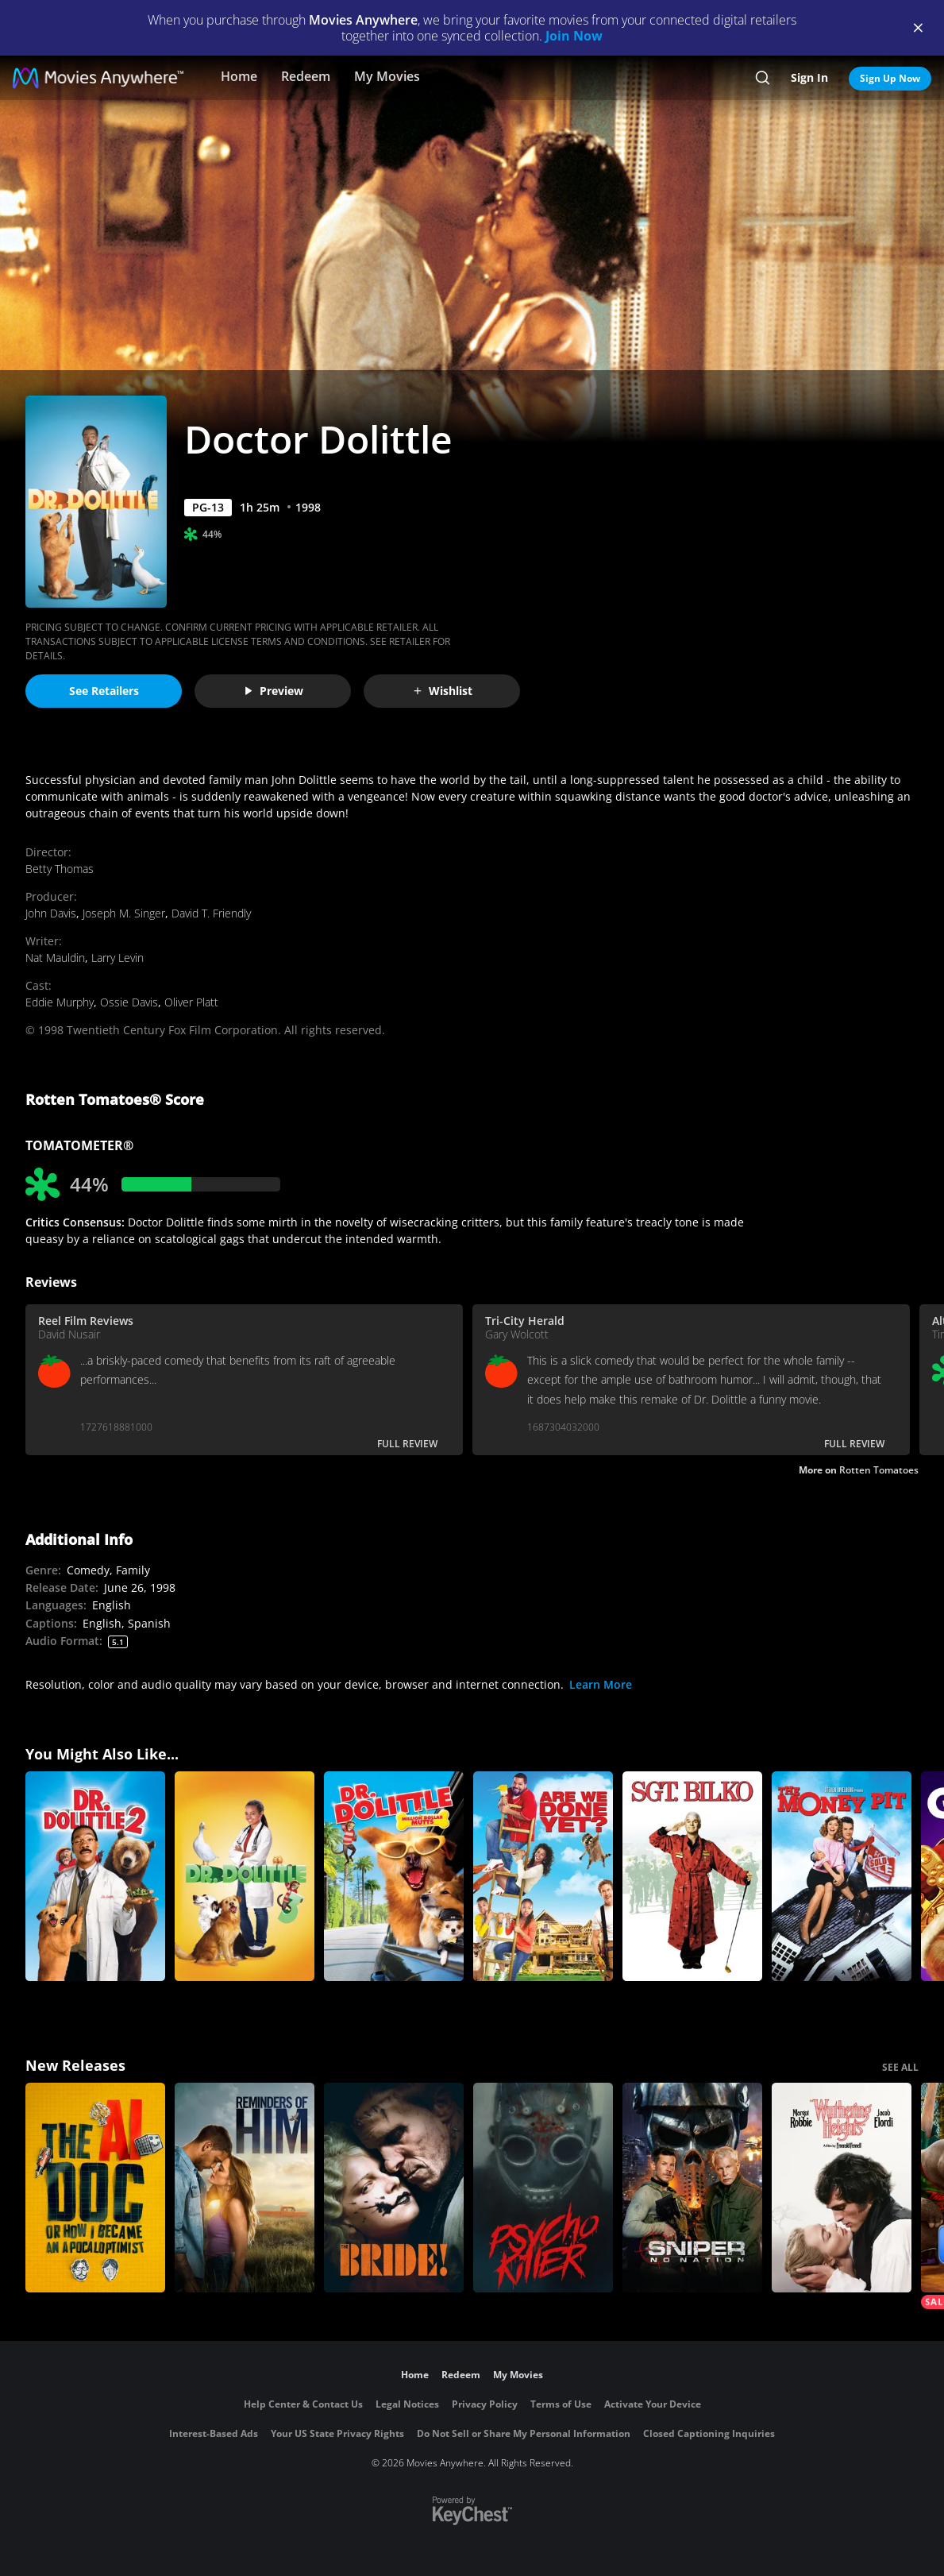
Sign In (809, 77)
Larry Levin (117, 957)
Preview (273, 690)
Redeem (305, 76)
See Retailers (104, 690)
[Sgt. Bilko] (692, 1876)
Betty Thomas (59, 868)
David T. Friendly (211, 913)
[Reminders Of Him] (244, 2187)
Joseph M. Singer (124, 913)
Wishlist (442, 690)
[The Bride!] (394, 2187)
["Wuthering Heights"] (841, 2187)
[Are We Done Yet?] (543, 1876)
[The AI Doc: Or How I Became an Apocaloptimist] (95, 2187)
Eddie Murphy (59, 1002)
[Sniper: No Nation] (692, 2187)
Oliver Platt (191, 1002)
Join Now (574, 35)
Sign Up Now (890, 78)
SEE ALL (900, 2067)
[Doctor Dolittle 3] (244, 1876)
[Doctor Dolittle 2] (95, 1876)
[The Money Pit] (841, 1876)
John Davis (50, 913)
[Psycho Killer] (543, 2187)
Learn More (600, 1684)
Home (239, 76)
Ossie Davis (129, 1002)
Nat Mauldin (55, 957)
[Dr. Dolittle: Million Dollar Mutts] (394, 1876)
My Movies (387, 76)
